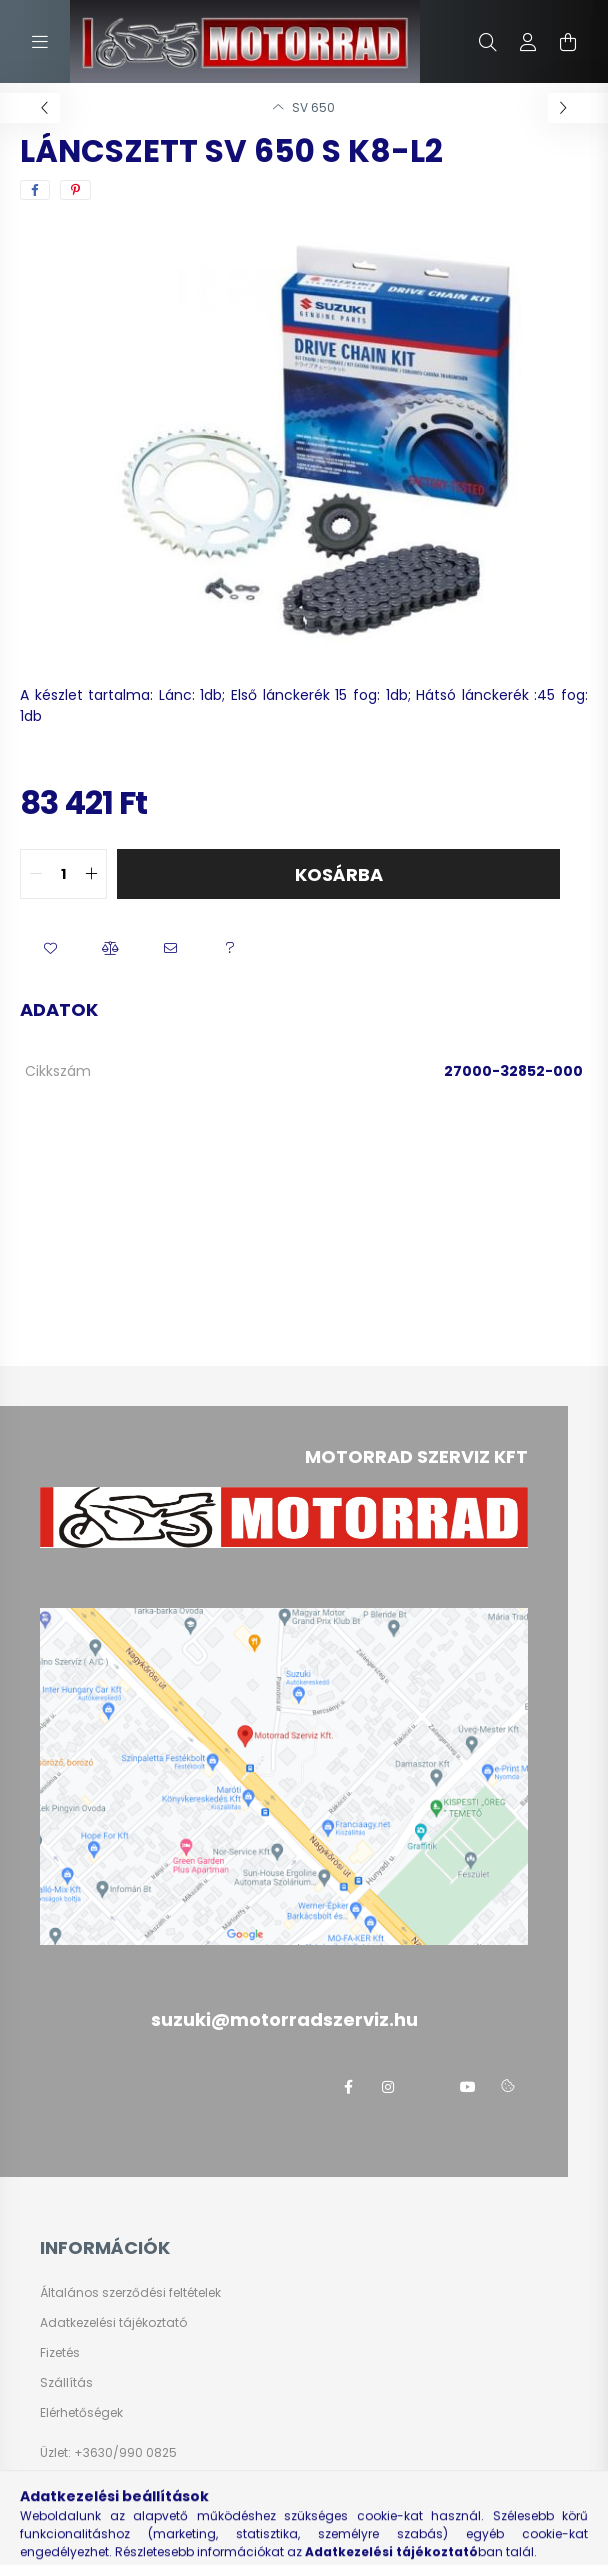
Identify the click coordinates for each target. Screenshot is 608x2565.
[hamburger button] (40, 42)
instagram (388, 2087)
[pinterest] (75, 190)
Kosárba (339, 874)
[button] (50, 949)
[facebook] (35, 190)
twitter (428, 2087)
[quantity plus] (91, 874)
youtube (468, 2087)
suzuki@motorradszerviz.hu (154, 2512)
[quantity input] (63, 874)
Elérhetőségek (81, 2413)
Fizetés (60, 2353)
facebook (348, 2087)
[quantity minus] (36, 874)
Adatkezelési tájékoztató (113, 2323)
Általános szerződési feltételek (130, 2293)
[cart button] (568, 42)
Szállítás (66, 2383)
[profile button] (528, 42)
